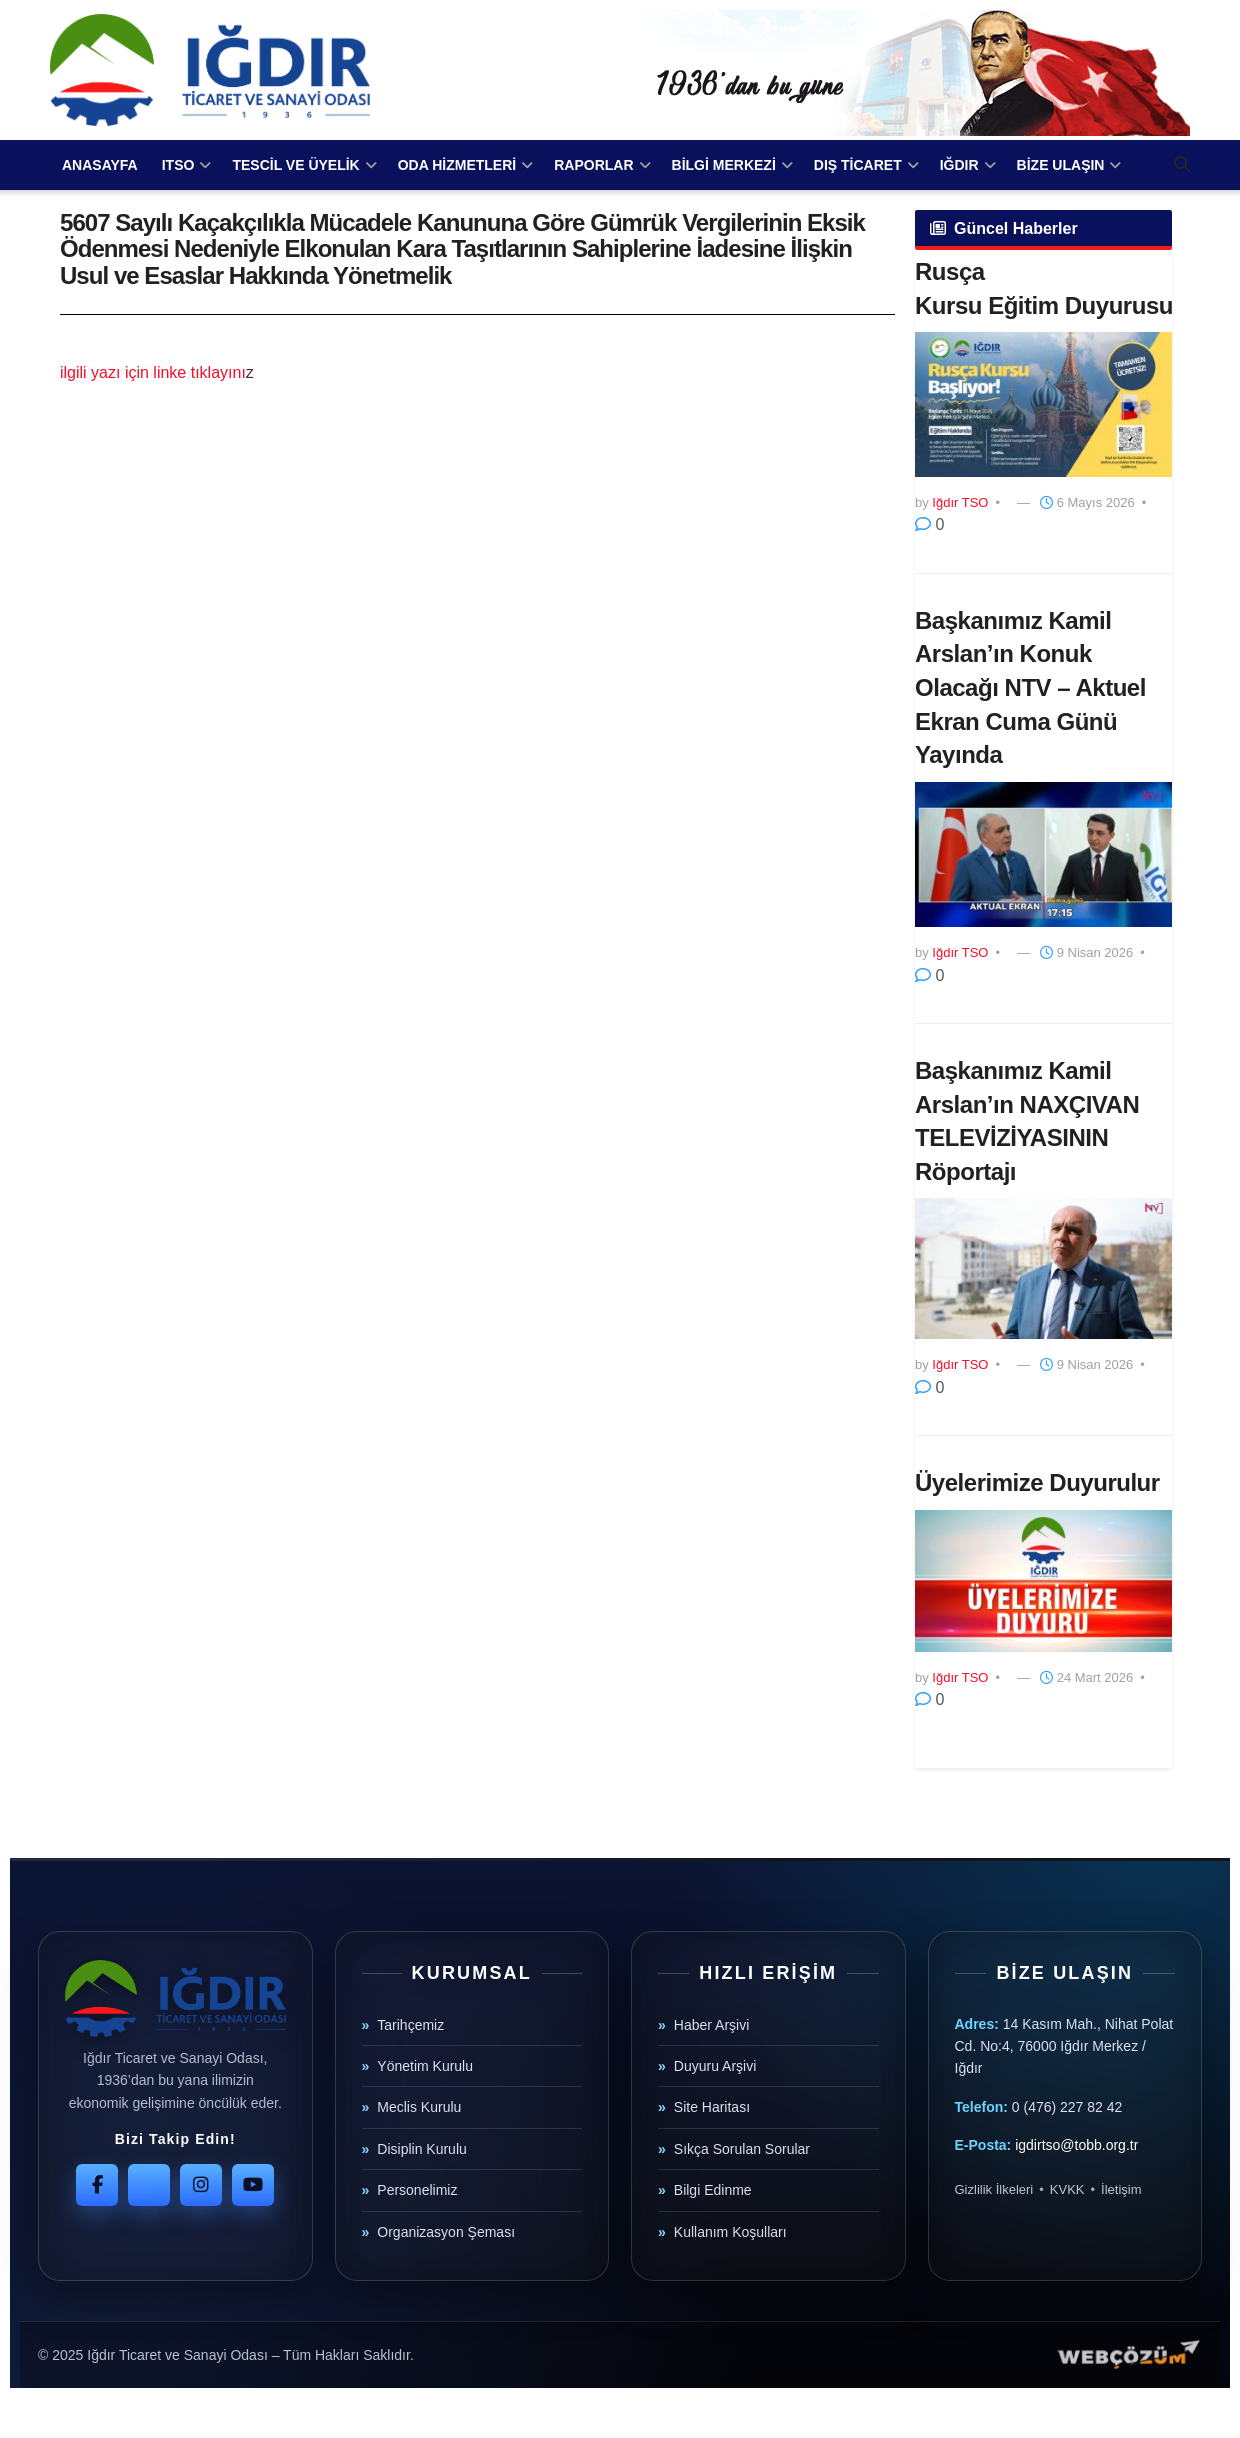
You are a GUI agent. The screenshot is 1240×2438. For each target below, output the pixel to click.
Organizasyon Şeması (446, 2232)
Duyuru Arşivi (715, 2066)
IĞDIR (959, 165)
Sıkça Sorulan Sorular (742, 2149)
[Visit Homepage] (210, 70)
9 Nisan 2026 (1086, 952)
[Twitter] (149, 2185)
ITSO (178, 165)
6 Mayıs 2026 (1087, 502)
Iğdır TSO (960, 502)
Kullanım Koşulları (730, 2232)
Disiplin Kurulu (421, 2149)
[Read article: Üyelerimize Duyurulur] (1043, 1581)
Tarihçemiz (410, 2025)
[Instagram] (201, 2185)
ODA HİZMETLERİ (457, 165)
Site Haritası (712, 2107)
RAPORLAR (593, 165)
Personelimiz (417, 2190)
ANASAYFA (100, 165)
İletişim (1121, 2189)
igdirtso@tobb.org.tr (1076, 2145)
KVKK (1067, 2189)
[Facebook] (97, 2185)
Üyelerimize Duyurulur (1037, 1482)
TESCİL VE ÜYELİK (295, 165)
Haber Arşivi (711, 2025)
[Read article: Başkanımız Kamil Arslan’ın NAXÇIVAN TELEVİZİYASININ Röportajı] (1043, 1268)
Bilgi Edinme (713, 2190)
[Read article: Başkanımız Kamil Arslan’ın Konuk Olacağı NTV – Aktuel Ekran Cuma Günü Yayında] (1043, 855)
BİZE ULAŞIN (1061, 165)
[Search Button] (1182, 165)
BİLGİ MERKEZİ (724, 165)
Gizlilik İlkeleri (994, 2189)
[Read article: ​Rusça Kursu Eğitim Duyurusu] (1043, 404)
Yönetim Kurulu (425, 2066)
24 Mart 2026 (1086, 1677)
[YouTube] (253, 2185)
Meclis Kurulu (419, 2107)
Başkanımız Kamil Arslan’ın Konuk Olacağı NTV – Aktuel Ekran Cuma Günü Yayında (1030, 687)
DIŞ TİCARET (858, 165)
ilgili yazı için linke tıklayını (153, 372)
